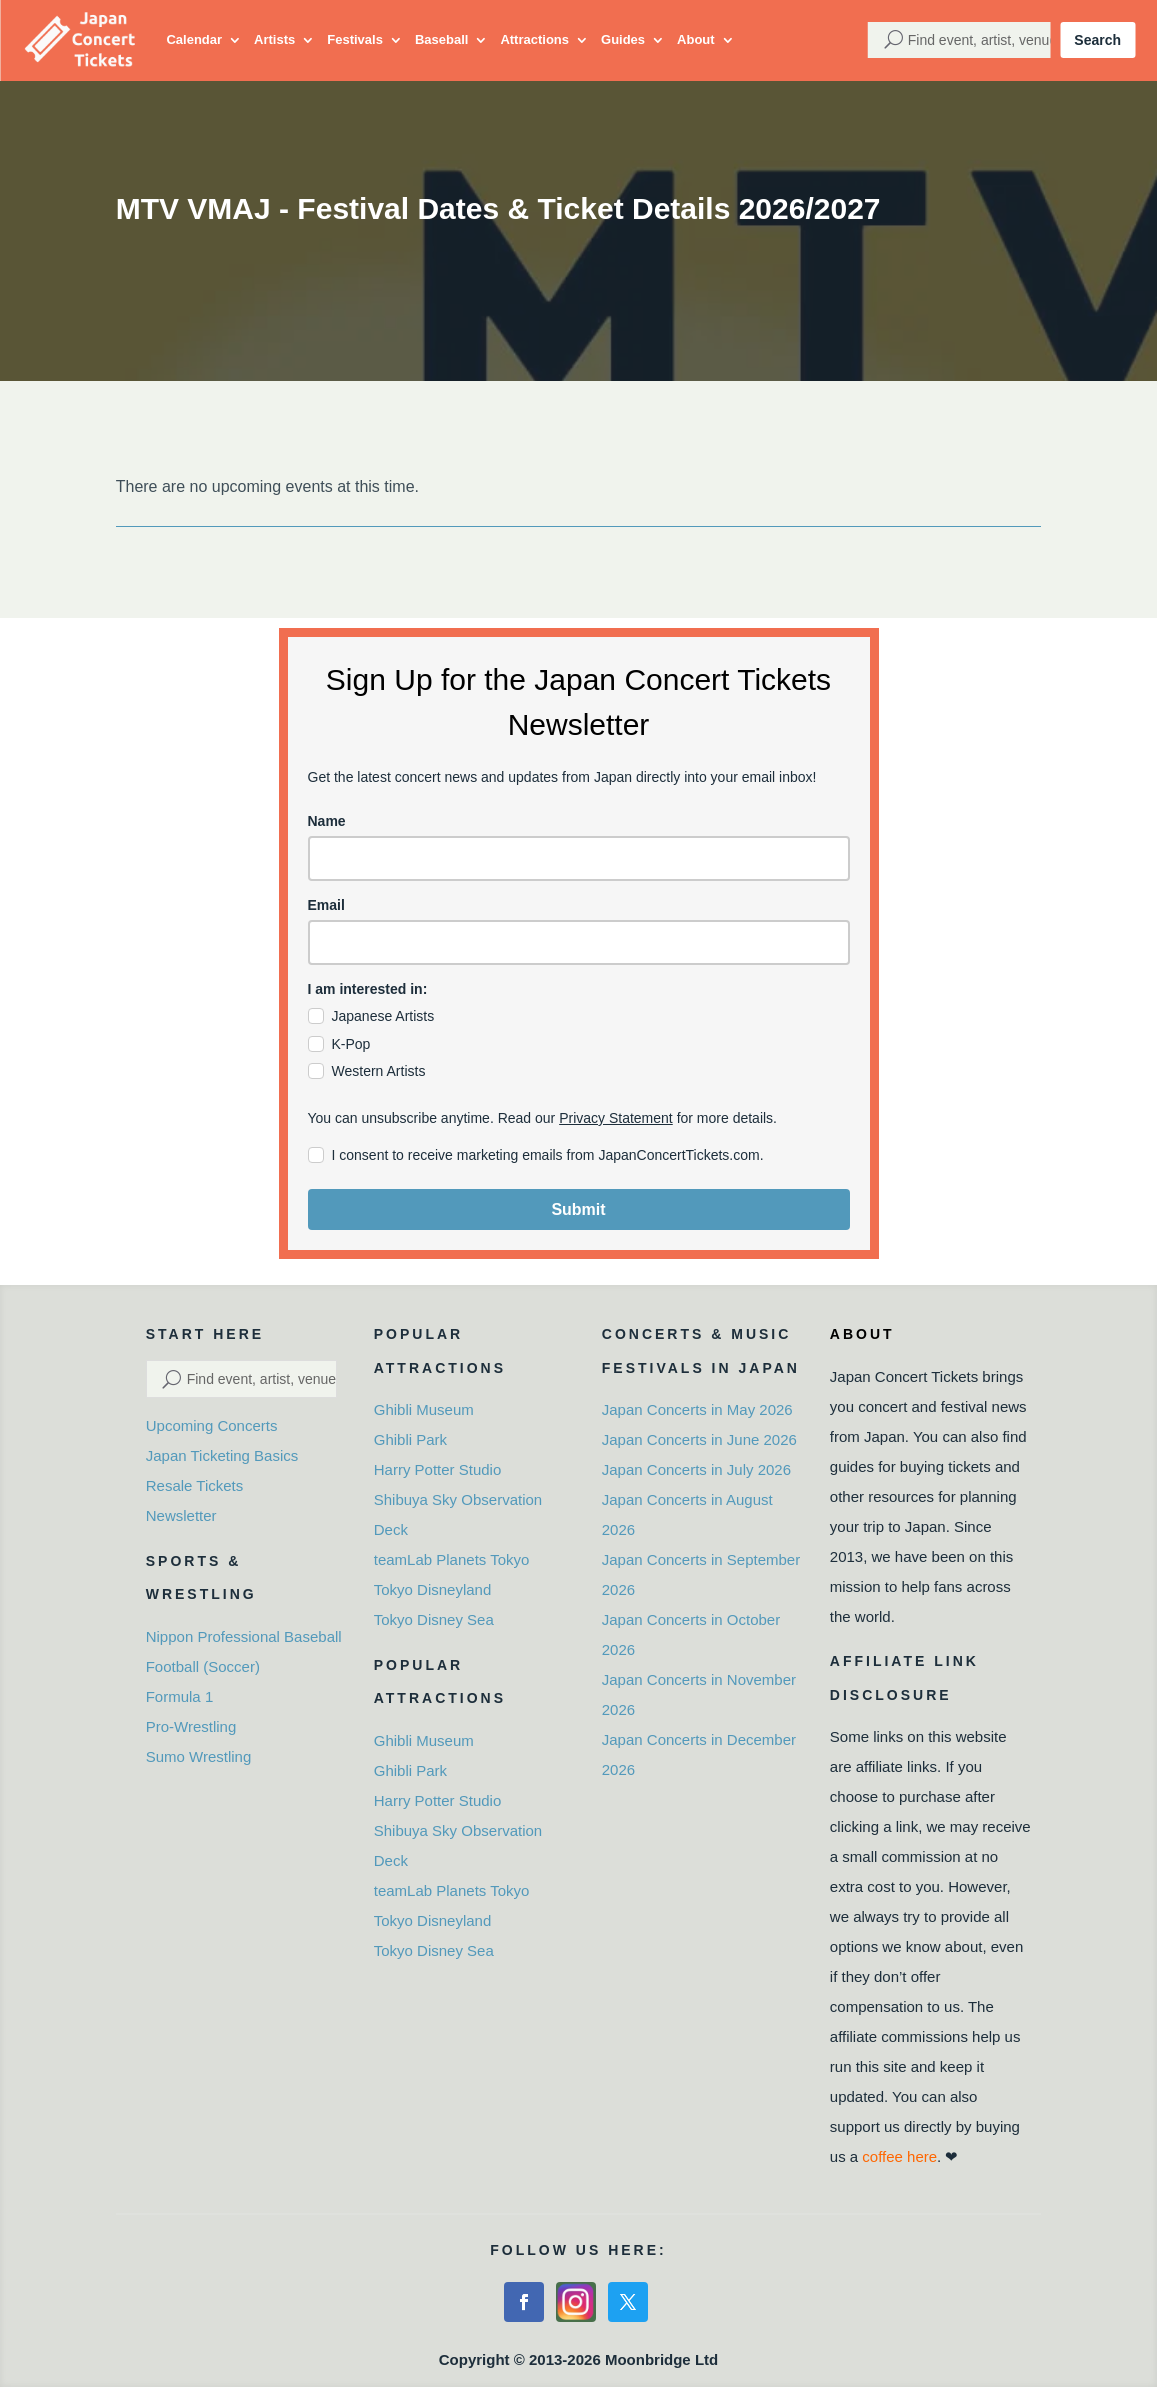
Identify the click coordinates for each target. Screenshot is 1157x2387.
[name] (579, 858)
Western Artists (379, 1071)
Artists (274, 39)
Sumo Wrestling (199, 1756)
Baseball (441, 39)
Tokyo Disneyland (433, 1589)
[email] (579, 942)
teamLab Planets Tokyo (452, 1559)
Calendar (194, 39)
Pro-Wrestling (191, 1726)
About (696, 39)
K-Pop (351, 1044)
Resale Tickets (195, 1485)
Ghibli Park (410, 1439)
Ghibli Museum (424, 1409)
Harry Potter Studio (438, 1469)
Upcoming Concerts (212, 1425)
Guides (623, 39)
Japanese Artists (383, 1016)
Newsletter (181, 1515)
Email (326, 905)
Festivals (355, 39)
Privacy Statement (616, 1118)
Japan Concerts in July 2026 (696, 1469)
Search (1097, 40)
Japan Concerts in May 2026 (697, 1409)
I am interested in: (368, 989)
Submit (578, 1209)
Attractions (534, 39)
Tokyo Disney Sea (434, 1619)
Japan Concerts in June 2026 (699, 1439)
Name (327, 821)
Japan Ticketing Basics (222, 1455)
